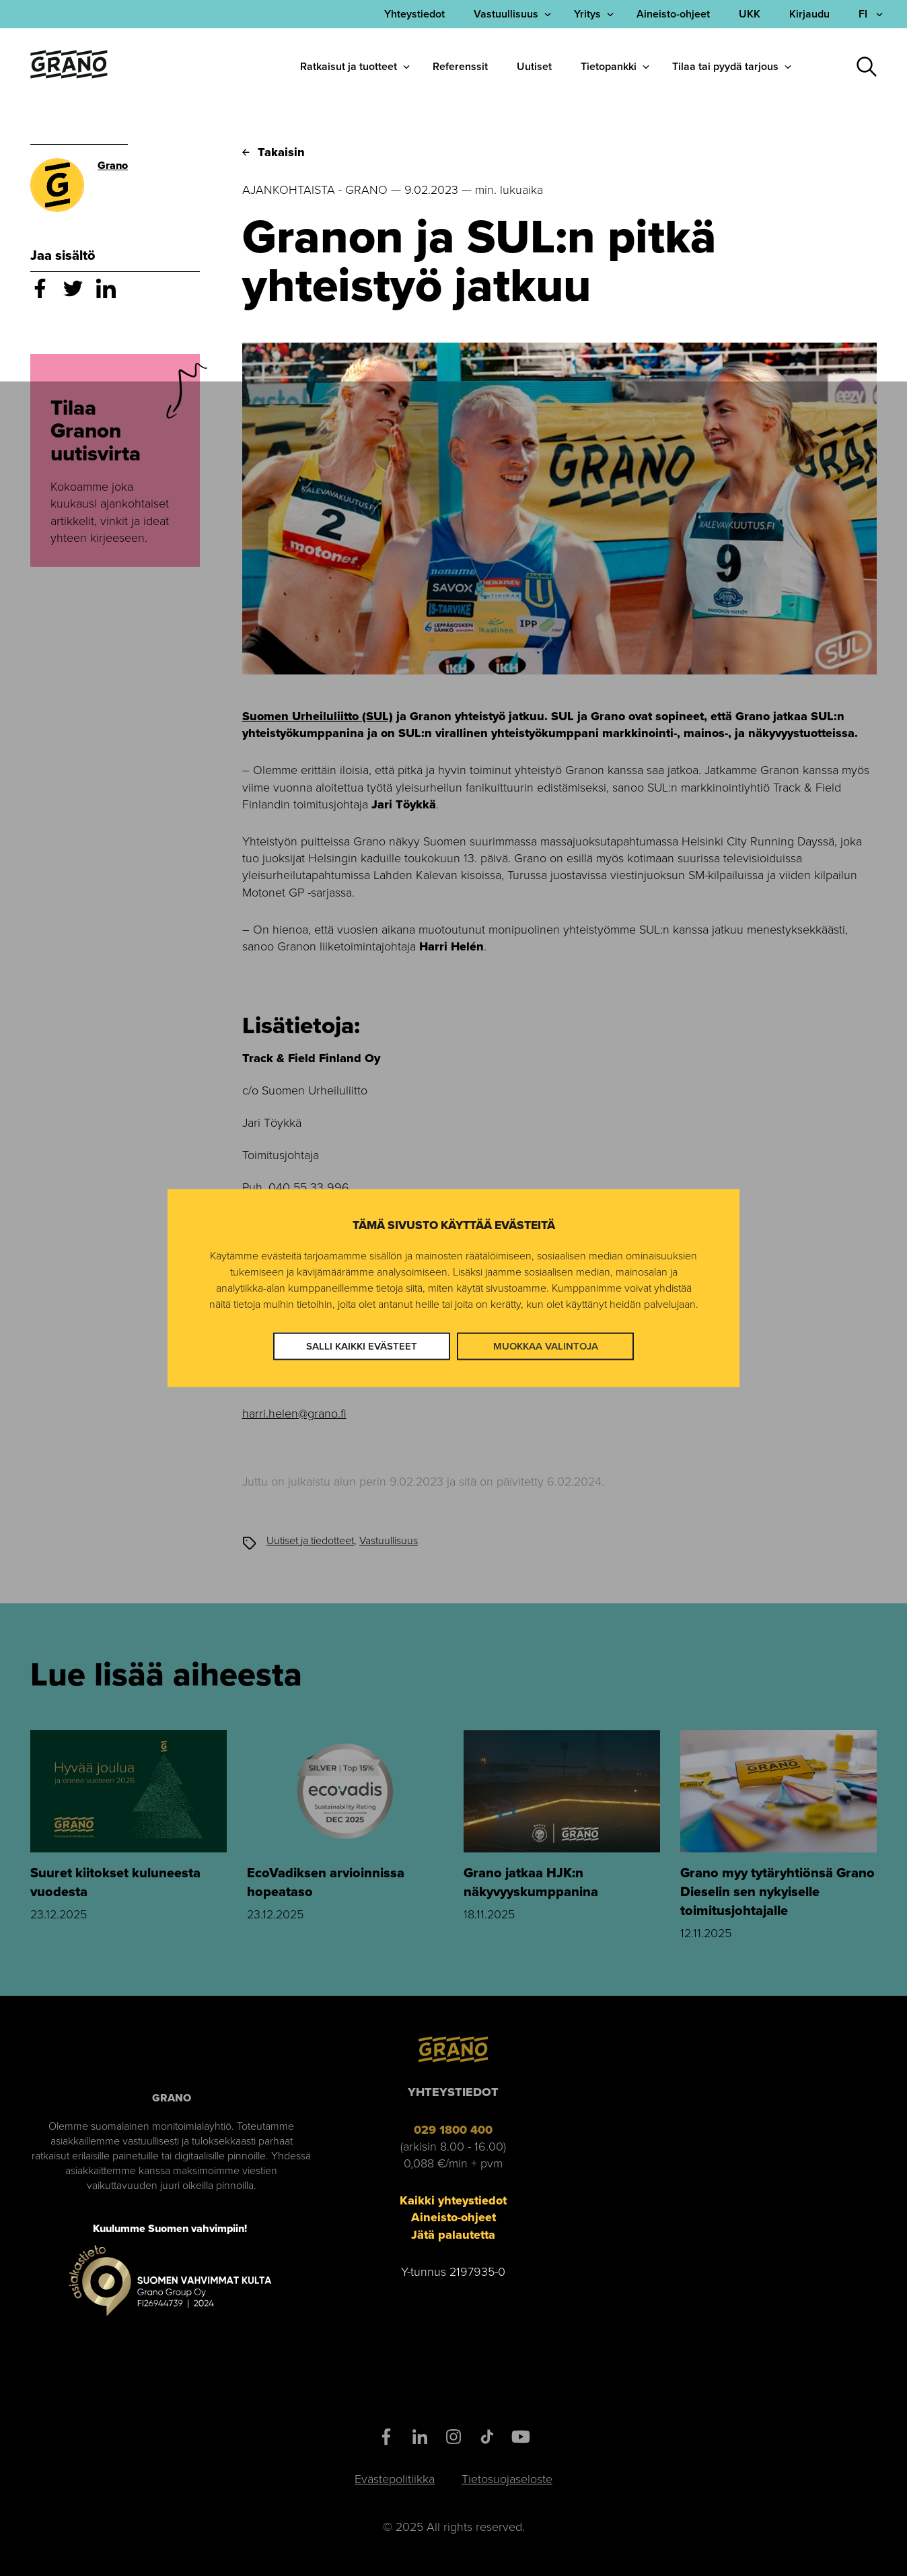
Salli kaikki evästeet (361, 1346)
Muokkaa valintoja (545, 1346)
